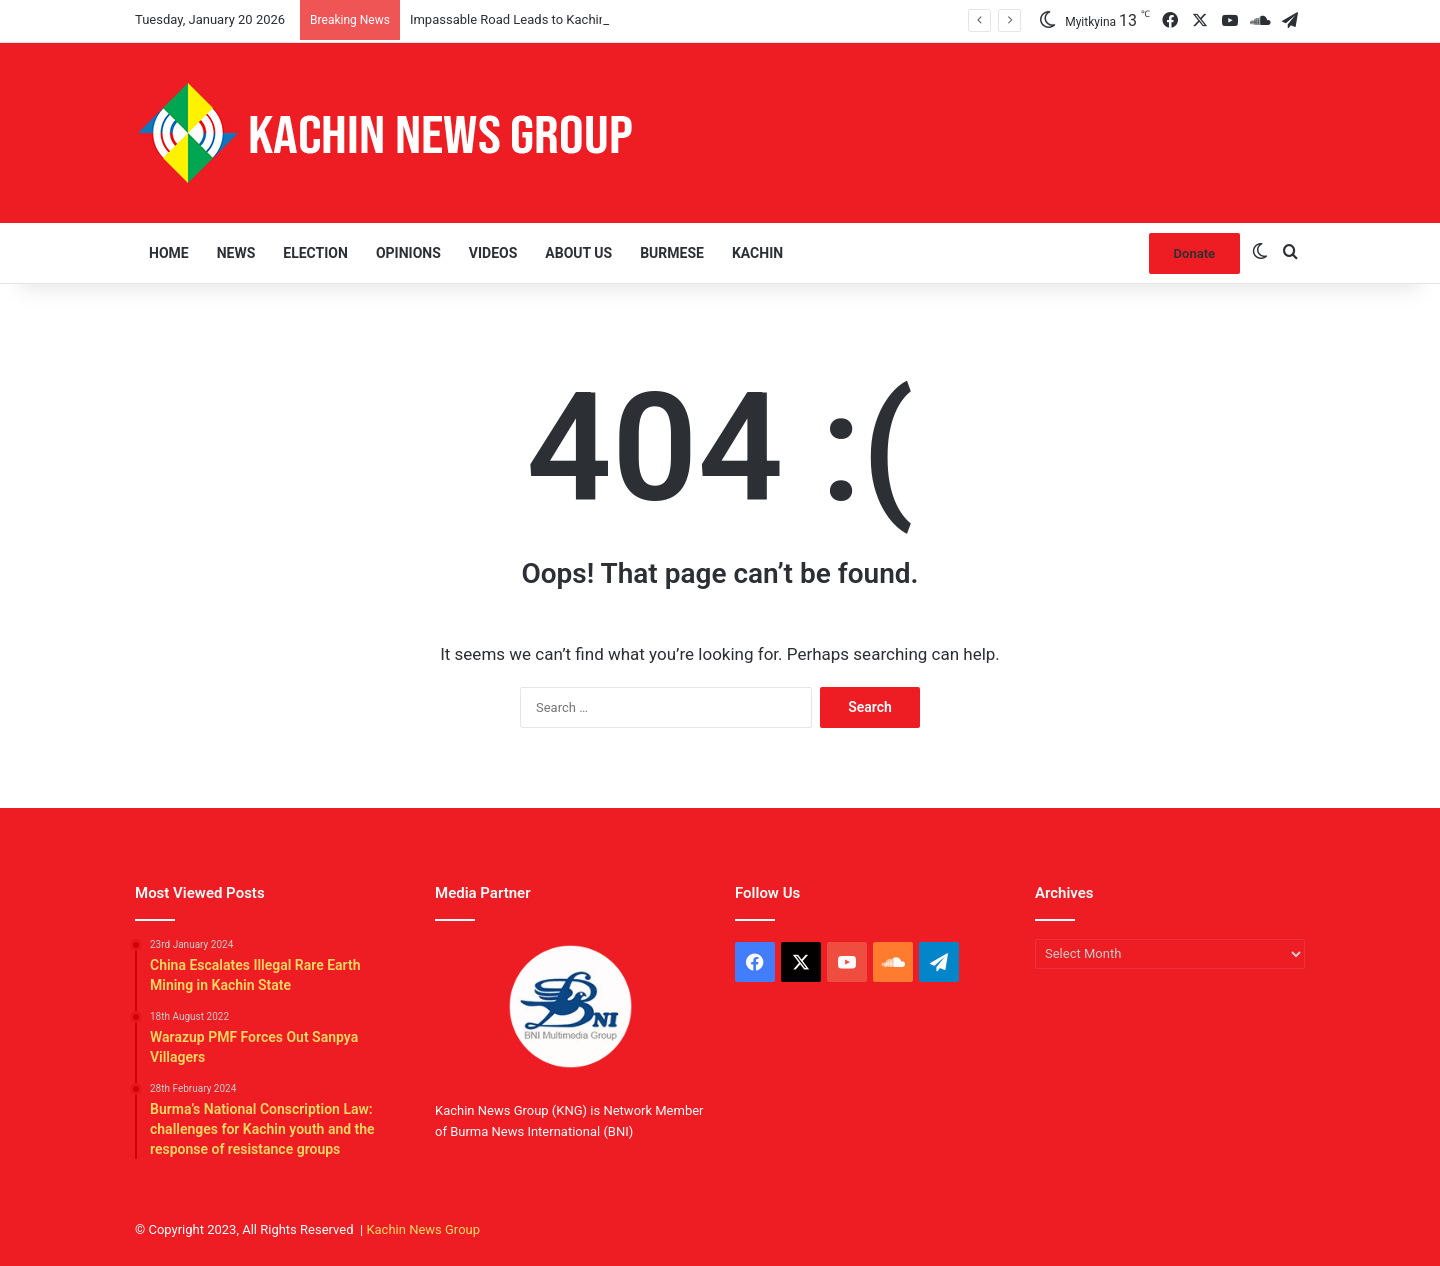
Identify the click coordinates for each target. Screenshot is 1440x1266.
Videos (493, 253)
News (236, 253)
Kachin (757, 253)
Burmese (672, 253)
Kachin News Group (423, 1229)
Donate (1194, 253)
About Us (578, 253)
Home (169, 253)
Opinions (408, 253)
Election (315, 253)
